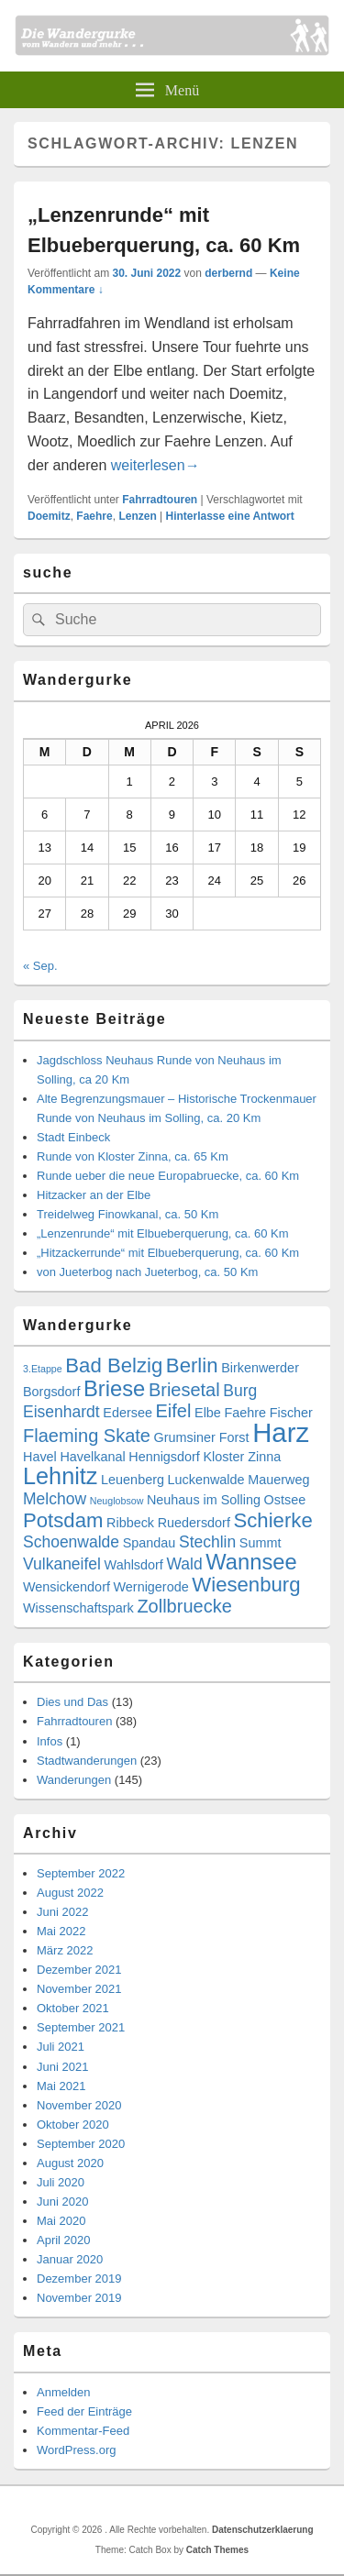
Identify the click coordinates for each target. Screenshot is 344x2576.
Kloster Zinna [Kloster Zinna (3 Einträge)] (242, 1456)
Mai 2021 (61, 2086)
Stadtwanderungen (87, 1760)
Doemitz (49, 516)
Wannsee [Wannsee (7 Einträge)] (250, 1562)
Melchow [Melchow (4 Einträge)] (54, 1499)
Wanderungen (74, 1780)
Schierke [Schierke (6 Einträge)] (273, 1520)
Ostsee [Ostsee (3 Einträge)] (285, 1499)
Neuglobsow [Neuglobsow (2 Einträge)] (117, 1500)
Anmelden (64, 2392)
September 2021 (81, 2027)
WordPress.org (76, 2450)
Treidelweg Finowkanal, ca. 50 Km (127, 1214)
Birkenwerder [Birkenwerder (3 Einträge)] (260, 1367)
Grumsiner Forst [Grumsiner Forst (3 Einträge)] (202, 1437)
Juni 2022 (62, 1912)
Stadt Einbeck (73, 1137)
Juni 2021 (62, 2067)
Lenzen (137, 516)
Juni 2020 (62, 2201)
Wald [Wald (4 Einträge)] (184, 1564)
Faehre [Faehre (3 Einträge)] (246, 1412)
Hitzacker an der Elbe (93, 1195)
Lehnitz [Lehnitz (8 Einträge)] (60, 1476)
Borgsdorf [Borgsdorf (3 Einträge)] (51, 1391)
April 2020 (64, 2240)
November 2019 (79, 2298)
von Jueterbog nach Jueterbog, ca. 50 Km (147, 1272)
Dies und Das (72, 1702)
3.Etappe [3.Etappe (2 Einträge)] (42, 1368)
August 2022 (70, 1892)
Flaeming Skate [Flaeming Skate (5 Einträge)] (86, 1436)
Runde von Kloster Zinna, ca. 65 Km (132, 1156)
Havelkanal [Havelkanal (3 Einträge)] (92, 1456)
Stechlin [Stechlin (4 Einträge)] (207, 1542)
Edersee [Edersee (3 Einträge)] (127, 1412)
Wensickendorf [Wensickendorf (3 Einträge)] (66, 1587)
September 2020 (81, 2144)
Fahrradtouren (159, 499)
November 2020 (79, 2105)
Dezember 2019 (79, 2278)
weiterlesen (155, 465)
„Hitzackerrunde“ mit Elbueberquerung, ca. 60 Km (168, 1253)
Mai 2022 (61, 1931)
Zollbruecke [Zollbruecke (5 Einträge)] (184, 1606)
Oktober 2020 (73, 2124)
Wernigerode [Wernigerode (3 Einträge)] (151, 1587)
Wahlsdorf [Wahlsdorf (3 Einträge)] (134, 1565)
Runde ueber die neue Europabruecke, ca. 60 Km (168, 1176)
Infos (49, 1741)
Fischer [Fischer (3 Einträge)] (291, 1412)
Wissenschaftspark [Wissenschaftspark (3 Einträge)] (78, 1608)
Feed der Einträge (84, 2411)
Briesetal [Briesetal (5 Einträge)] (184, 1390)
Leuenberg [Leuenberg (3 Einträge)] (132, 1479)
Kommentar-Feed (83, 2431)
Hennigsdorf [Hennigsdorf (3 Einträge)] (164, 1456)
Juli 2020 (60, 2182)
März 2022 (65, 1950)
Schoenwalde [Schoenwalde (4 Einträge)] (71, 1542)
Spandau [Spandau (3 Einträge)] (149, 1543)
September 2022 (81, 1873)
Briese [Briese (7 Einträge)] (114, 1389)
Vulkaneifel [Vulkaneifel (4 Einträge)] (62, 1564)
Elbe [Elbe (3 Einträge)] (207, 1412)
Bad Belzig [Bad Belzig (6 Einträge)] (113, 1365)
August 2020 (70, 2163)
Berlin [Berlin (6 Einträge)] (192, 1365)
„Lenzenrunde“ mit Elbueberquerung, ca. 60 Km (163, 1233)
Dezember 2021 (79, 1969)
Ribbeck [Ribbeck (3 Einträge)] (130, 1522)
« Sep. (40, 966)
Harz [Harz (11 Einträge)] (280, 1432)
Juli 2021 (60, 2046)
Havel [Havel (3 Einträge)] (40, 1456)
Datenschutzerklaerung (263, 2530)
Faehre (94, 516)
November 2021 (79, 1989)
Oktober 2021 (73, 2008)
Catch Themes (217, 2550)
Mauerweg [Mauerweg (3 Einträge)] (278, 1479)
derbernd (228, 273)
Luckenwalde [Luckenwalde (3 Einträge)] (206, 1479)
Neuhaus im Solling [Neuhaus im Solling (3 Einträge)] (204, 1499)
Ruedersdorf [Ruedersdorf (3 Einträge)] (194, 1522)
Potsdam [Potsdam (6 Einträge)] (63, 1520)
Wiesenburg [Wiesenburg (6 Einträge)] (246, 1584)
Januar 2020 (70, 2259)
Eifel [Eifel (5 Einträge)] (174, 1411)
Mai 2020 (61, 2221)
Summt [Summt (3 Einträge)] (260, 1543)
